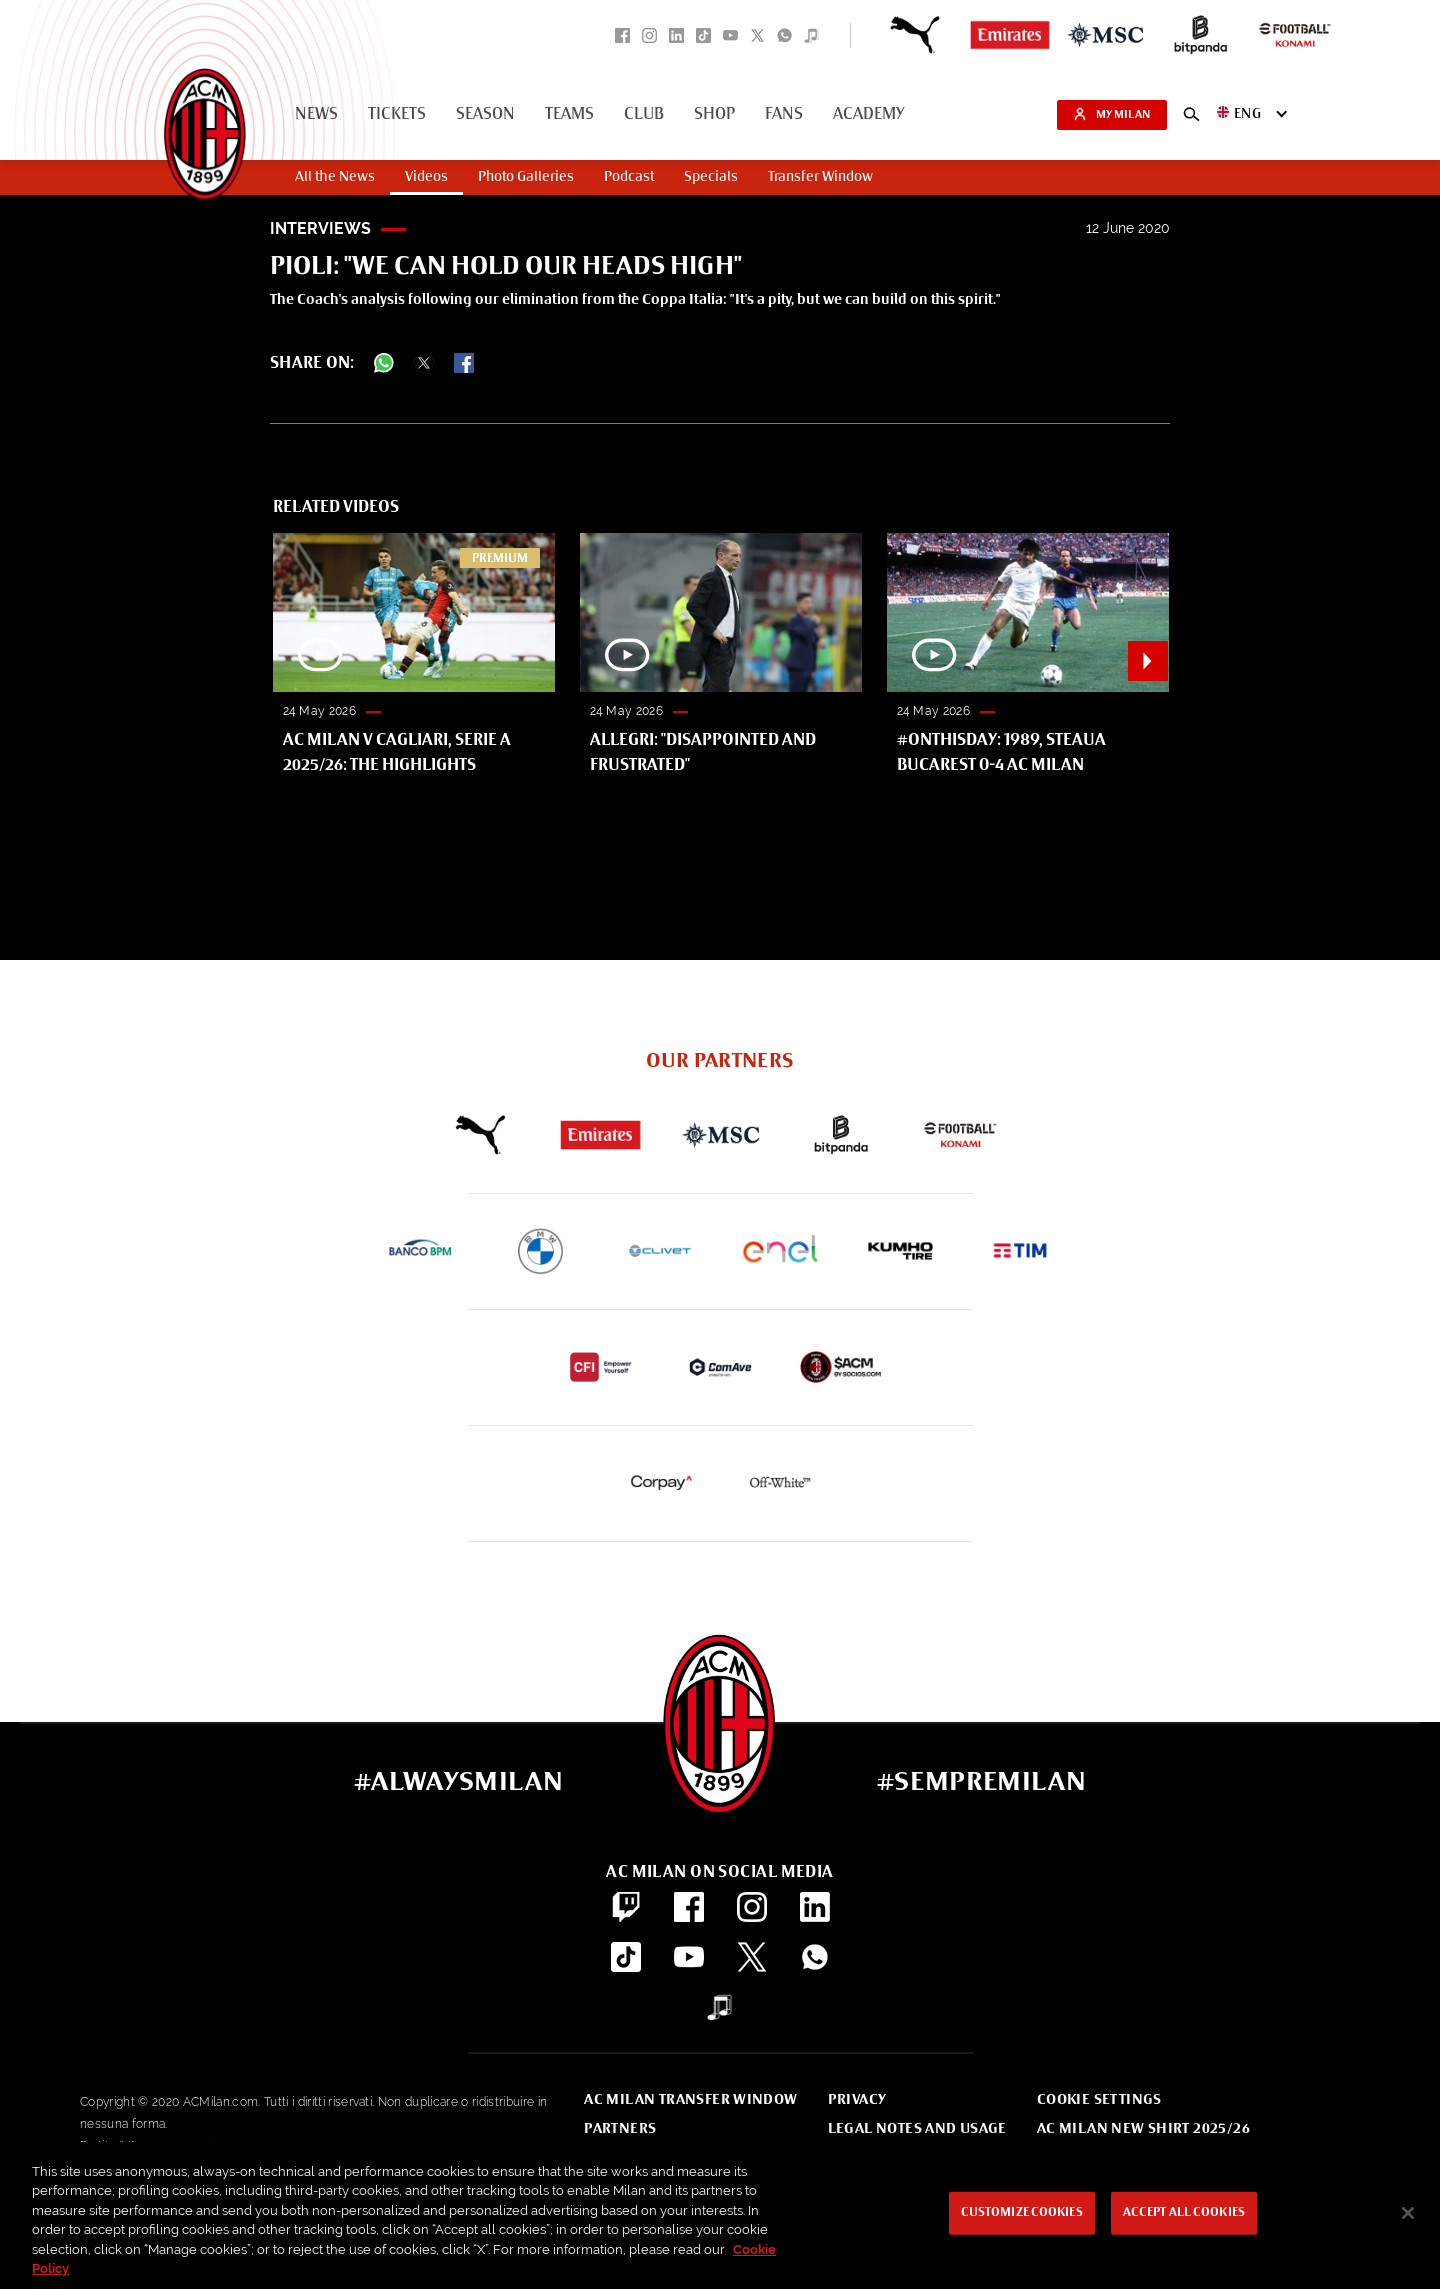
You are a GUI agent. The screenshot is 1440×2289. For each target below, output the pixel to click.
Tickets (397, 115)
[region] (720, 2215)
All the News (335, 177)
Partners (620, 2129)
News (316, 115)
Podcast (629, 177)
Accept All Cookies (1184, 2213)
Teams (569, 115)
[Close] (1408, 2213)
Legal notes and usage (917, 2129)
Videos (426, 177)
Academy (869, 115)
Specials (711, 177)
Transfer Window (820, 177)
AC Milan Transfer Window (690, 2100)
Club (644, 115)
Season (485, 115)
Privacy (857, 2100)
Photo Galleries (526, 177)
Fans (784, 115)
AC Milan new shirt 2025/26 (1143, 2129)
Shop (714, 115)
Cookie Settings (1099, 2100)
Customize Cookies (1022, 2213)
